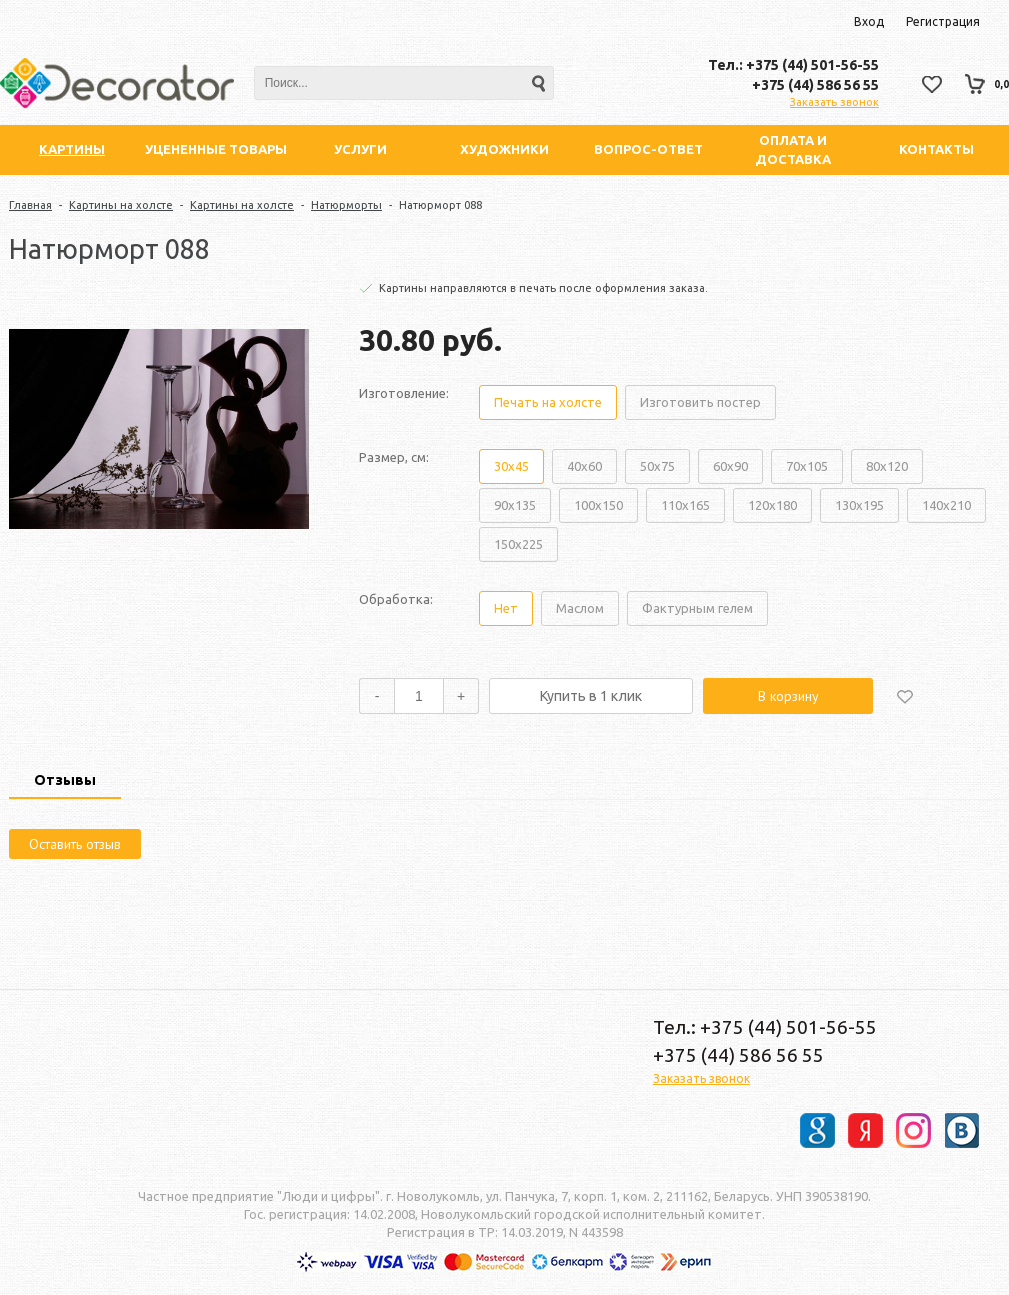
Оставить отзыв (75, 844)
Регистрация (943, 21)
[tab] (65, 782)
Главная (30, 205)
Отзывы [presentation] (65, 780)
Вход (869, 21)
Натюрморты (346, 205)
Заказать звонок (834, 102)
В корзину (788, 696)
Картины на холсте (121, 205)
